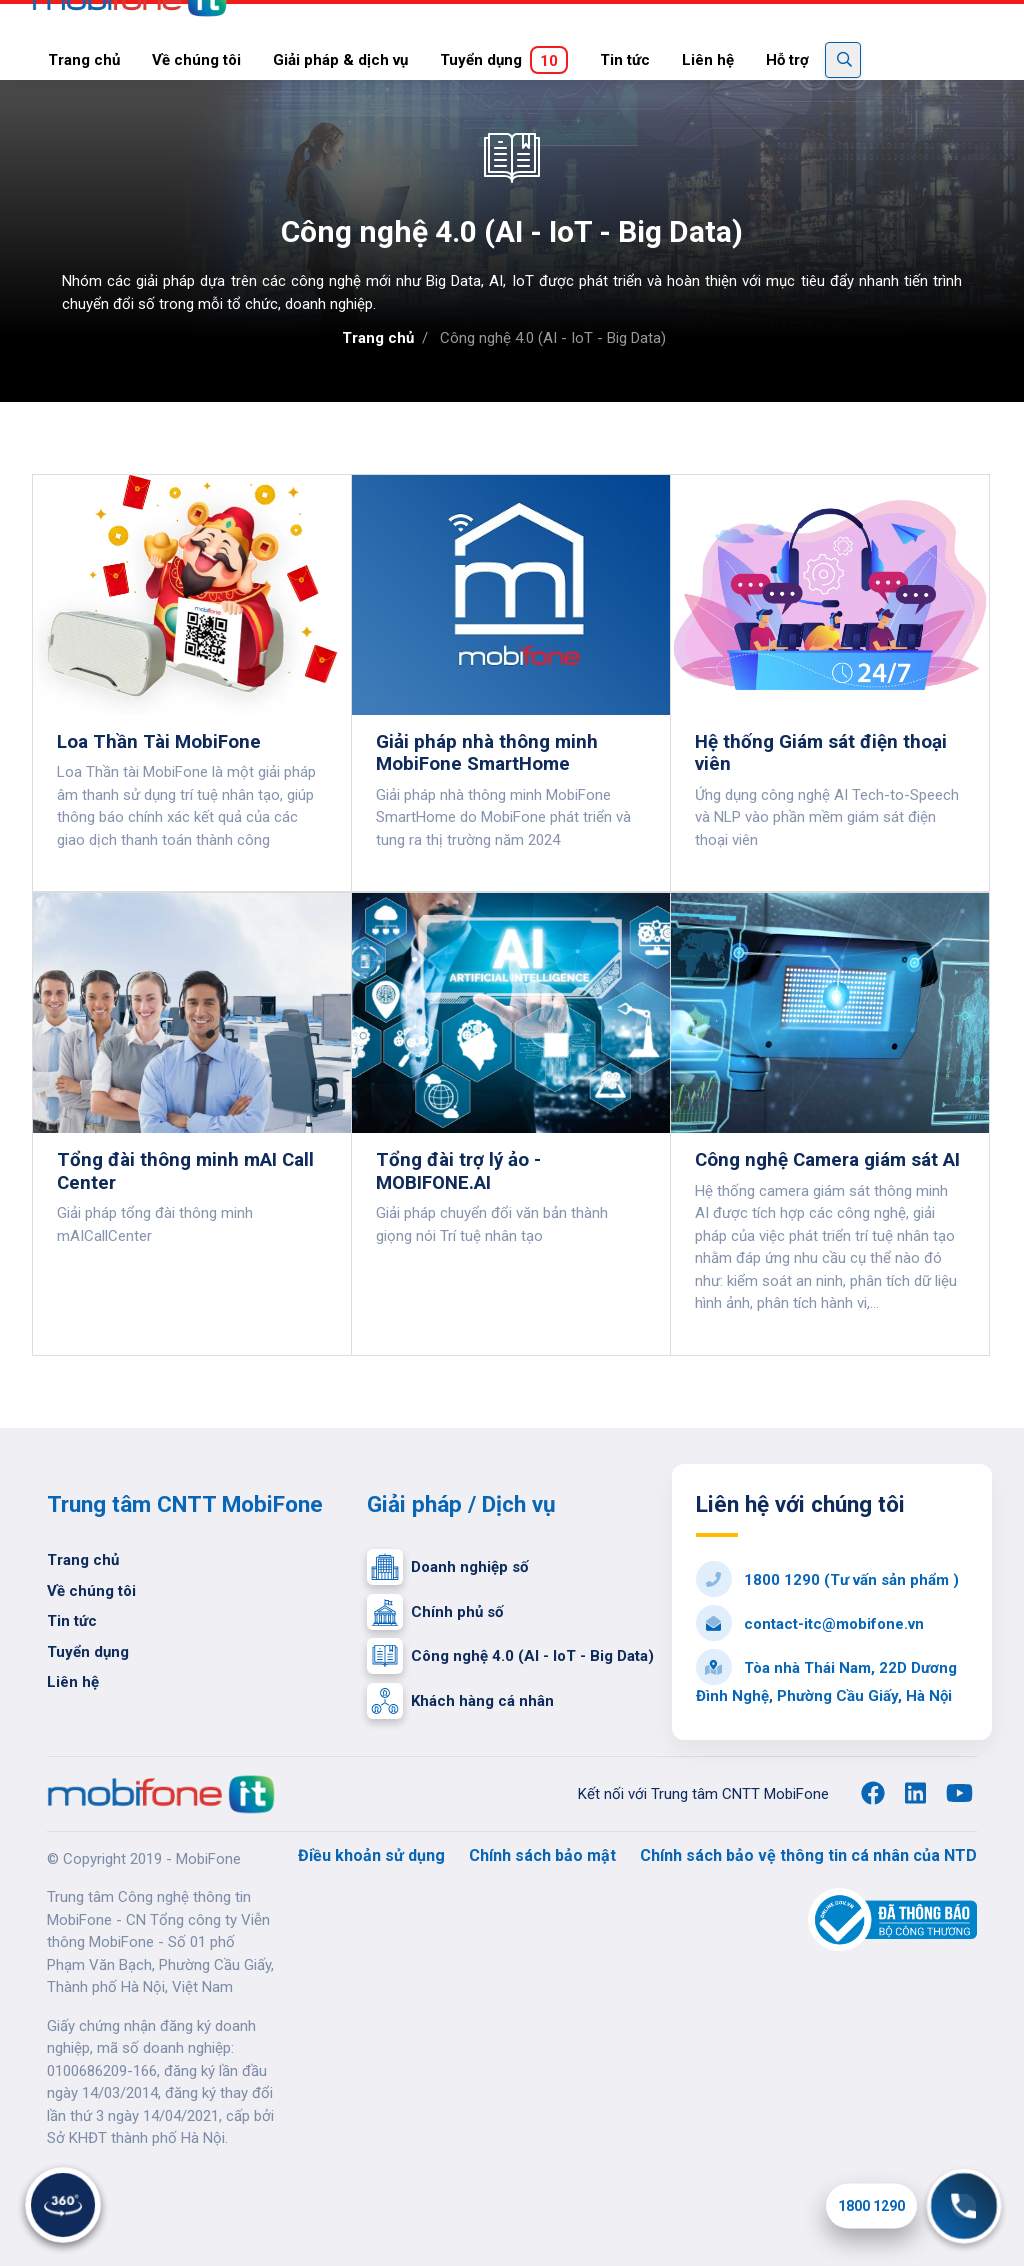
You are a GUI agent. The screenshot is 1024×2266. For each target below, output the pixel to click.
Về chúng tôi (196, 60)
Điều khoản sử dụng (371, 1855)
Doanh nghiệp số (447, 1567)
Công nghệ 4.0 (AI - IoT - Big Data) (510, 1655)
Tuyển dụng (504, 60)
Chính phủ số (435, 1611)
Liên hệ (708, 60)
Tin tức (625, 60)
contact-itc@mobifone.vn (810, 1624)
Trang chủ (84, 60)
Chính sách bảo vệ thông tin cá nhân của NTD (808, 1855)
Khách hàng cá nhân (460, 1699)
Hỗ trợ (787, 60)
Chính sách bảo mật (542, 1855)
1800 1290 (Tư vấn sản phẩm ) (827, 1580)
